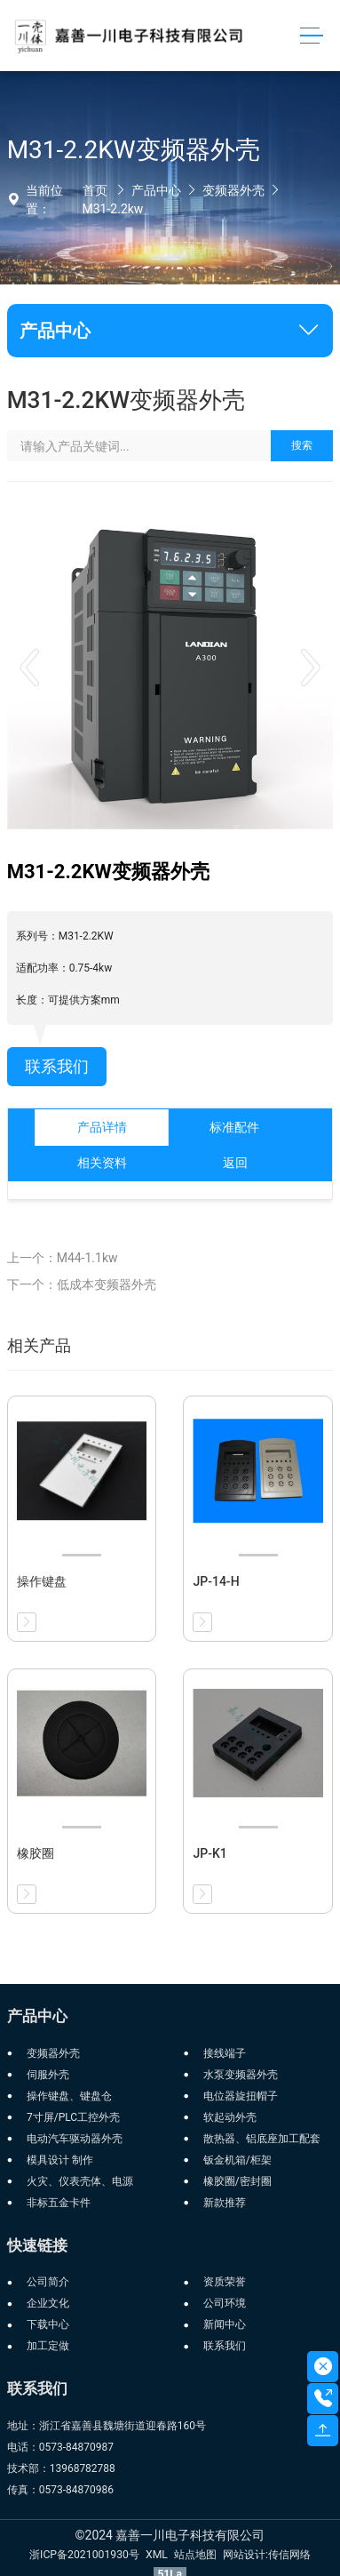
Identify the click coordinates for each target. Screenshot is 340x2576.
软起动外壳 (230, 2117)
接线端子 (224, 2053)
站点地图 (195, 2554)
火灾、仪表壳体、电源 (80, 2181)
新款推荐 (224, 2202)
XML (157, 2554)
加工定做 (48, 2346)
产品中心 (156, 190)
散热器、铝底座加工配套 (261, 2138)
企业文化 (48, 2303)
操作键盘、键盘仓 (69, 2096)
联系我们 (57, 1067)
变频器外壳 (233, 190)
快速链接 (37, 2245)
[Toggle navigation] (311, 36)
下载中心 (48, 2324)
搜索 (301, 445)
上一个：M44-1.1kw (62, 1258)
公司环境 (224, 2303)
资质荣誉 (224, 2282)
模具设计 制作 (60, 2160)
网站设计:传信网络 (267, 2554)
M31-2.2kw (113, 209)
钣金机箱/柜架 (237, 2160)
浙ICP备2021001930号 (84, 2554)
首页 (95, 190)
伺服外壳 (48, 2074)
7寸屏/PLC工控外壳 (73, 2117)
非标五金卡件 (59, 2202)
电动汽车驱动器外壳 (75, 2138)
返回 (235, 1163)
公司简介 (48, 2282)
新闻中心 (224, 2324)
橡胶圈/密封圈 (237, 2181)
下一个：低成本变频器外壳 (81, 1284)
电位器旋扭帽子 (240, 2096)
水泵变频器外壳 (240, 2074)
